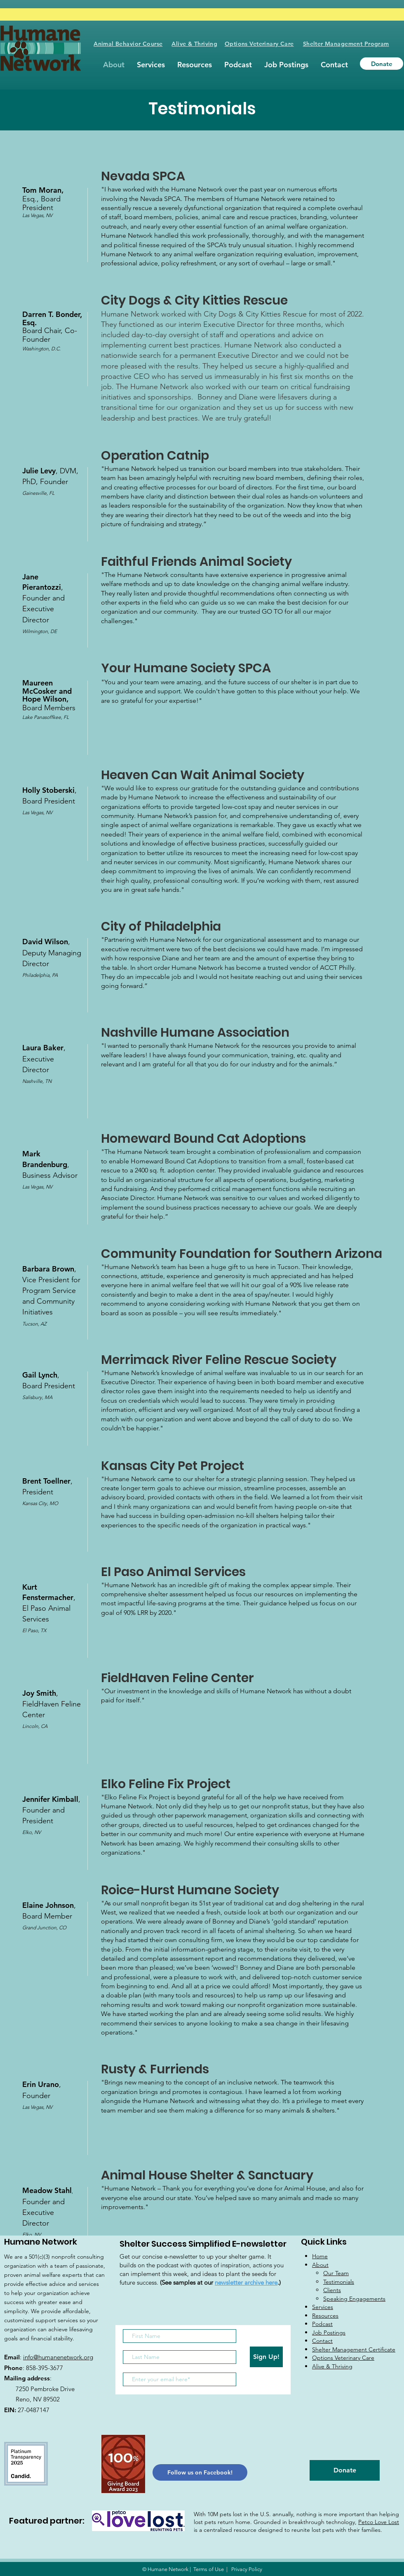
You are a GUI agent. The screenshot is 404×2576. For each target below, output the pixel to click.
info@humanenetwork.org (58, 2357)
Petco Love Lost (378, 2522)
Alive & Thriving (194, 43)
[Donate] (381, 63)
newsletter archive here (246, 2282)
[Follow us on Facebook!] (200, 2472)
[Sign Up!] (266, 2357)
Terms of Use (208, 2569)
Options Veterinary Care (259, 43)
